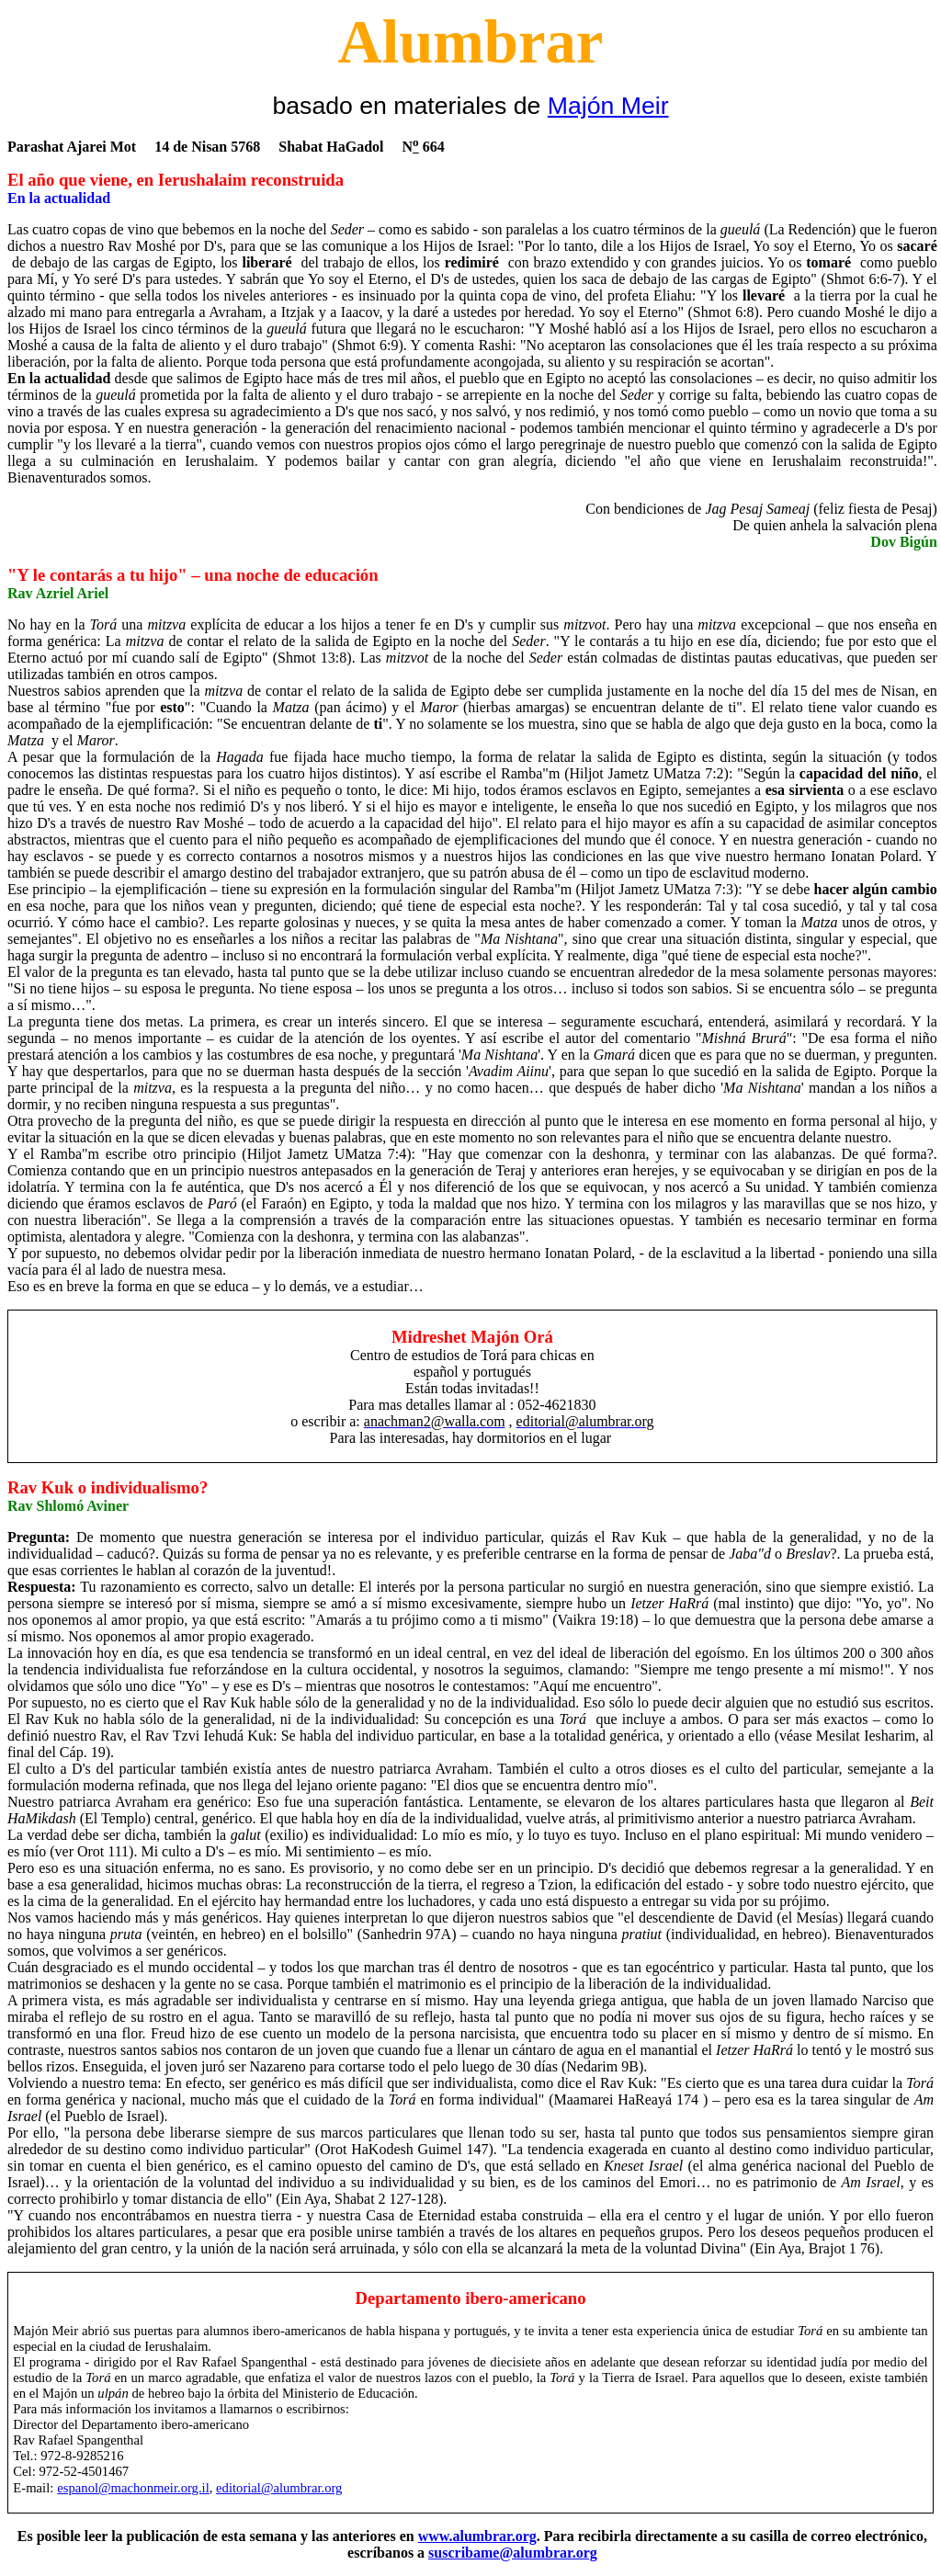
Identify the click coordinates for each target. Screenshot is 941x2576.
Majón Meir (608, 105)
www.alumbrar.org (477, 2536)
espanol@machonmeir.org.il (133, 2487)
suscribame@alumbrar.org (512, 2552)
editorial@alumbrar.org (279, 2487)
